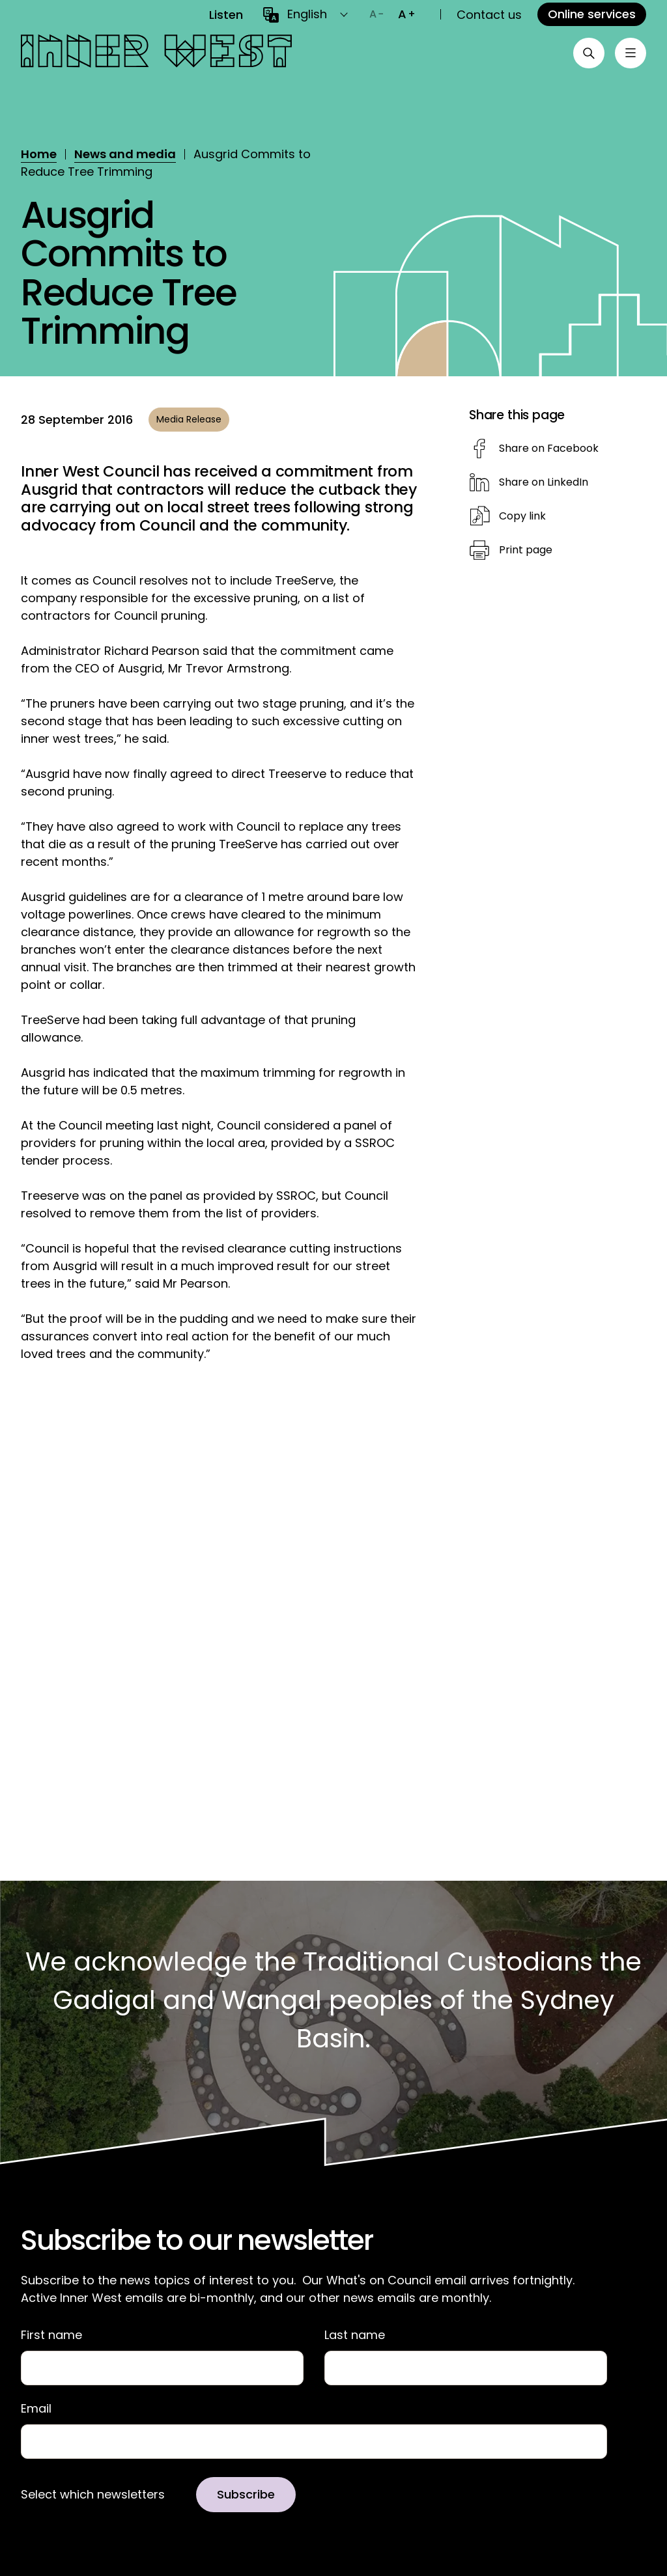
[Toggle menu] (630, 53)
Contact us (489, 15)
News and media (125, 154)
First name (51, 2335)
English (307, 14)
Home (39, 154)
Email (36, 2409)
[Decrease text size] (376, 14)
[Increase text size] (406, 14)
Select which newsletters (93, 2494)
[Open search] (588, 53)
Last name (354, 2335)
